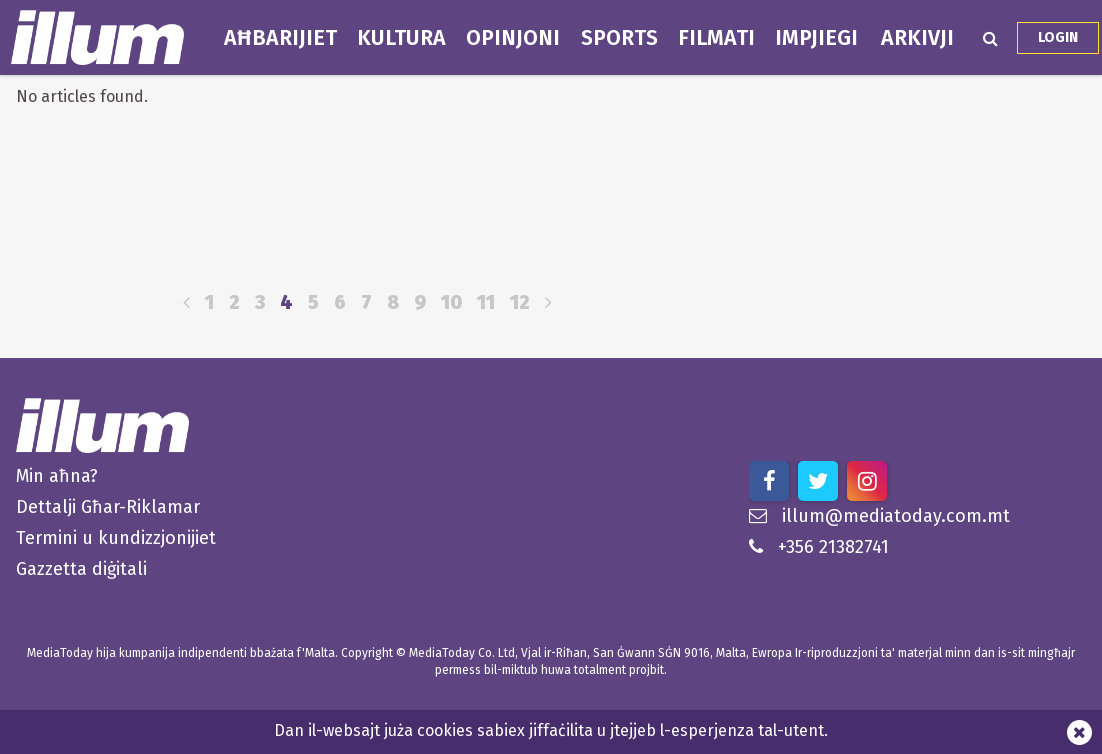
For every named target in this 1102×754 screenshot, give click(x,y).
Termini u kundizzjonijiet (116, 538)
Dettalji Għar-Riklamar (108, 507)
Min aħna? (57, 476)
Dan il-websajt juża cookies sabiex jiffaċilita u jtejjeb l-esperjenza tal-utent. (551, 730)
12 (520, 302)
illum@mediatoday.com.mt (879, 516)
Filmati (716, 38)
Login (1058, 37)
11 (486, 302)
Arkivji (917, 38)
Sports (619, 38)
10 (451, 302)
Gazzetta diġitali (81, 569)
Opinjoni (513, 38)
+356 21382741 (819, 547)
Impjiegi (816, 38)
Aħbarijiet (280, 38)
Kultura (401, 38)
